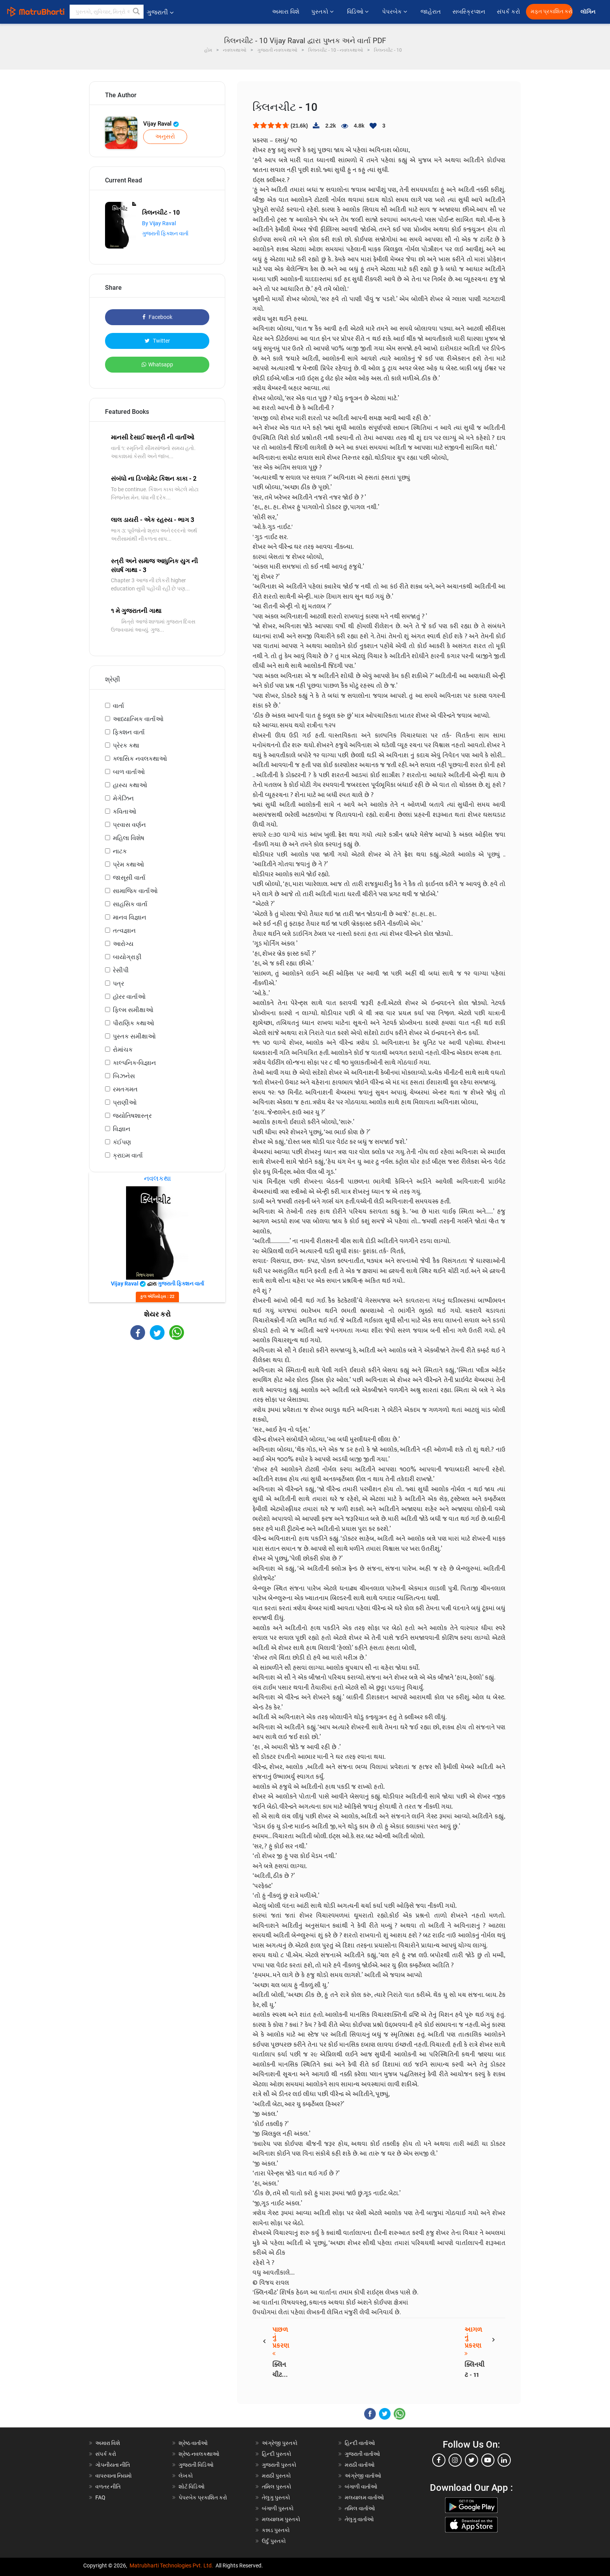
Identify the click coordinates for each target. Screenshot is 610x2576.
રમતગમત (125, 1089)
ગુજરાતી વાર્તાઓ (362, 2454)
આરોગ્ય (123, 943)
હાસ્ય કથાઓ (130, 785)
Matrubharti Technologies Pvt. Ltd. (171, 2565)
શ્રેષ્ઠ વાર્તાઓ (193, 2443)
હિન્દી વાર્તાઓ (360, 2443)
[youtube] (487, 2460)
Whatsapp (157, 364)
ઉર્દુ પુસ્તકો (274, 2541)
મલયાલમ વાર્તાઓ (364, 2497)
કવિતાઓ (124, 811)
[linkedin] (504, 2460)
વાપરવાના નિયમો (114, 2476)
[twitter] (471, 2460)
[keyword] (107, 12)
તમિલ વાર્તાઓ (360, 2508)
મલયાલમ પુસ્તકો (281, 2519)
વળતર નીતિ (108, 2486)
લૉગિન (588, 12)
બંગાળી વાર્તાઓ (361, 2486)
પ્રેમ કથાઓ (128, 864)
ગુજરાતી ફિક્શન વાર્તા (165, 233)
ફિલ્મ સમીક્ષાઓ (133, 1010)
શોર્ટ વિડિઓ (192, 2486)
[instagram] (455, 2460)
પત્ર (118, 983)
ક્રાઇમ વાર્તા (128, 1155)
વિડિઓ (358, 11)
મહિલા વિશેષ (128, 838)
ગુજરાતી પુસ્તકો (279, 2465)
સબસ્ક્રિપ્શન (468, 11)
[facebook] (438, 2460)
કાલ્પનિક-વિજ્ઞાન (134, 1062)
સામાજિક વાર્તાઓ (135, 891)
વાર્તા (118, 705)
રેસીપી (121, 970)
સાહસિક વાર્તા (130, 904)
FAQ (100, 2497)
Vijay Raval (161, 123)
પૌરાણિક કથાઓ (133, 1023)
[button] (137, 12)
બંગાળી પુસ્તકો (278, 2508)
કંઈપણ (122, 1142)
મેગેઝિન (123, 798)
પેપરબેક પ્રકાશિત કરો (203, 2497)
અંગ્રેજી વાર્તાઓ (363, 2476)
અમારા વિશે (286, 11)
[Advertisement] (157, 1408)
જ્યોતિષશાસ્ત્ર (132, 1115)
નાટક (120, 851)
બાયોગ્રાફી (127, 957)
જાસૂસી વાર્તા (129, 877)
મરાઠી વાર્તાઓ (360, 2465)
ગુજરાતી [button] (160, 12)
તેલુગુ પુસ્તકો (276, 2497)
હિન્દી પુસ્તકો (276, 2454)
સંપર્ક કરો (508, 11)
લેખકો (186, 2476)
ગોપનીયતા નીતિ (112, 2465)
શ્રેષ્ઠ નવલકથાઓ (199, 2454)
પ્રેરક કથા (126, 745)
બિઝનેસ (124, 1076)
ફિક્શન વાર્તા (129, 732)
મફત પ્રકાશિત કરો (552, 11)
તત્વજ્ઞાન (124, 930)
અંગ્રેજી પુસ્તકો (280, 2443)
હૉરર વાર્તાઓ (129, 996)
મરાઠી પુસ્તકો (276, 2476)
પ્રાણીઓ (125, 1102)
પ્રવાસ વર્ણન (129, 824)
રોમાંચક (123, 1049)
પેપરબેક (395, 11)
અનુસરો (165, 136)
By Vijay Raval (159, 223)
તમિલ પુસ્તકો (276, 2486)
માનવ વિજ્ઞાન (129, 917)
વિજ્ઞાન (121, 1129)
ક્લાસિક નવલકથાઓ (140, 758)
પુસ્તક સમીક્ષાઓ (134, 1036)
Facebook (157, 317)
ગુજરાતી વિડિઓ (196, 2465)
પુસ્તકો (323, 11)
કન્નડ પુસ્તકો (276, 2530)
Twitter (157, 341)
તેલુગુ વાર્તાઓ (359, 2519)
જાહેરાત (431, 11)
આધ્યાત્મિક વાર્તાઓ (138, 719)
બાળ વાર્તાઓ (129, 772)
